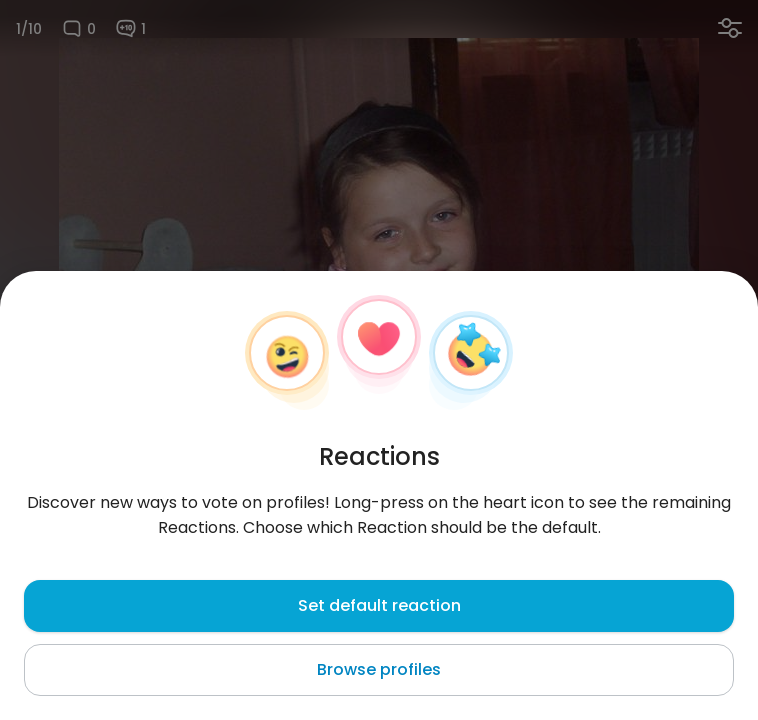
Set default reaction (379, 605)
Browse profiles (379, 669)
